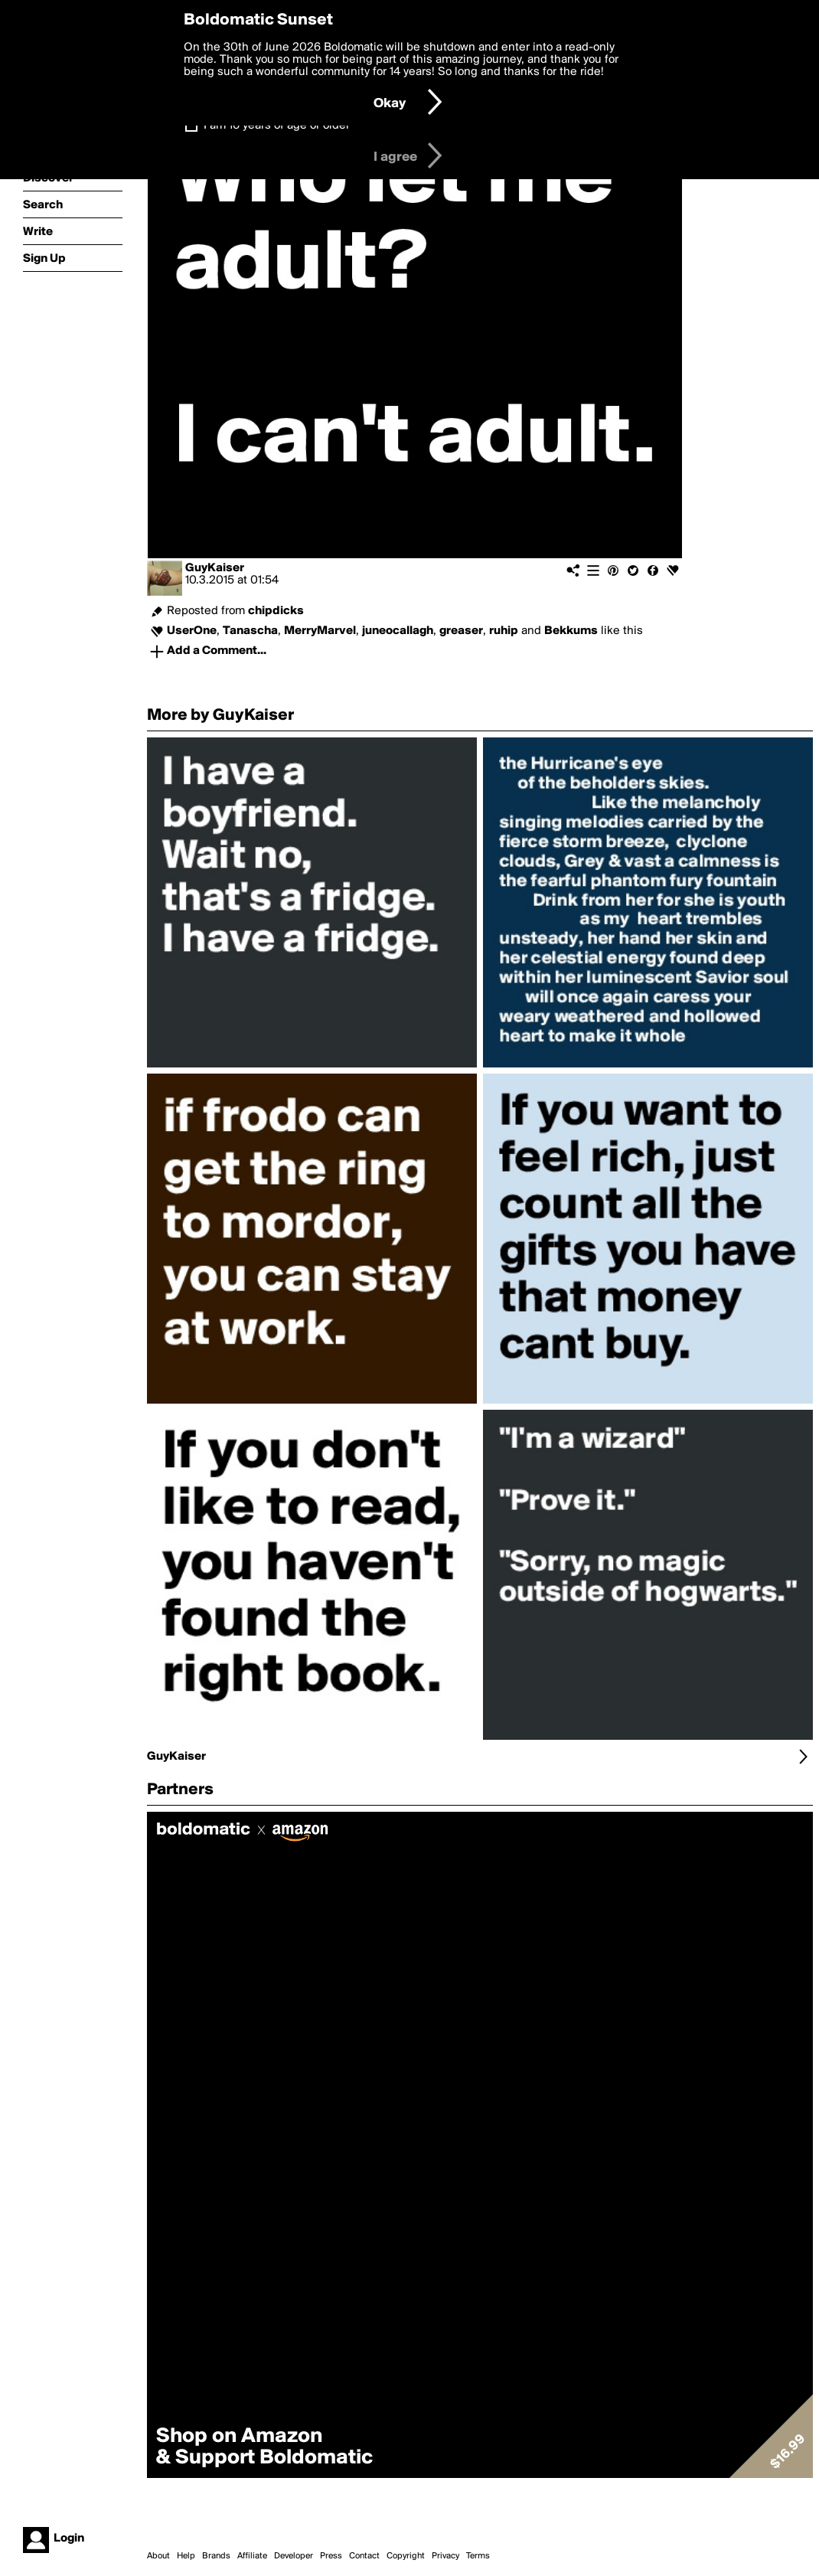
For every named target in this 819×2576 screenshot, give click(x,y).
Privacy (445, 2556)
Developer (293, 2556)
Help (186, 2556)
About (158, 2556)
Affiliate (252, 2556)
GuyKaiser (214, 568)
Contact (364, 2556)
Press (331, 2556)
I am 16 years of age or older (277, 125)
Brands (216, 2556)
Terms (478, 2556)
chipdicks (276, 611)
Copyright (406, 2556)
